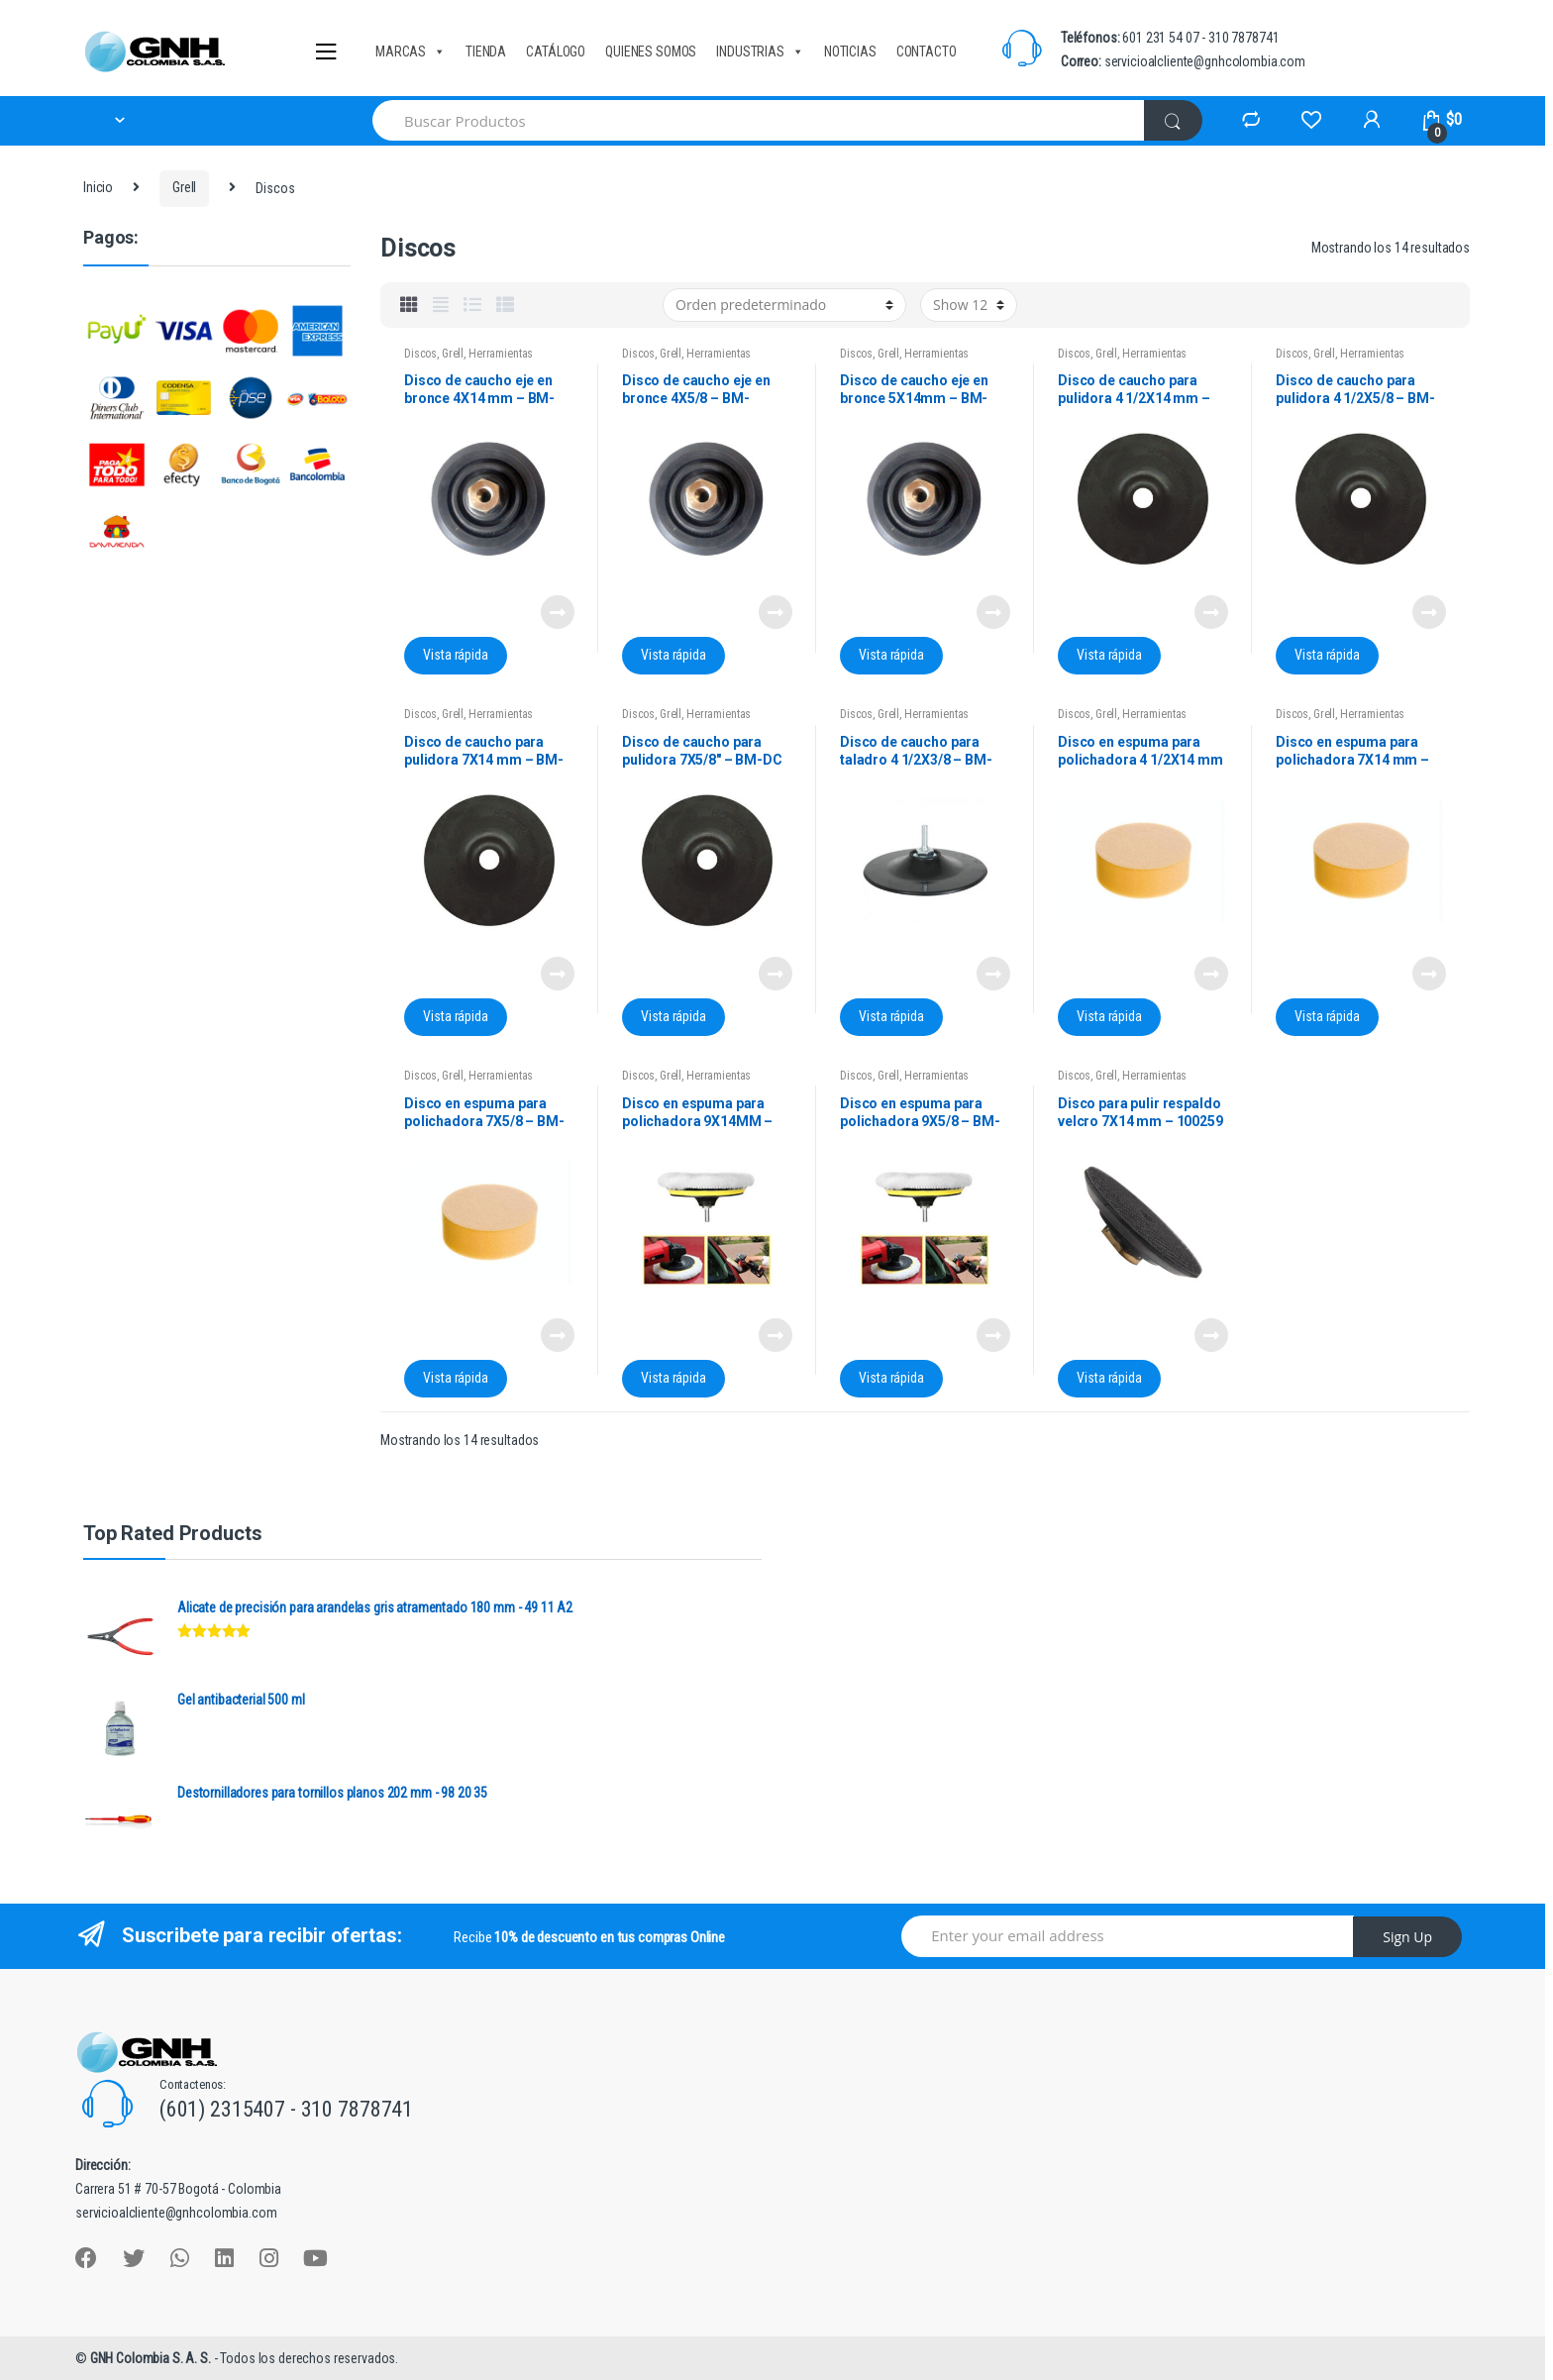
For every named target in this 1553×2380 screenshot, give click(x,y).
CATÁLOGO (555, 51)
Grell (184, 187)
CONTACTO (926, 51)
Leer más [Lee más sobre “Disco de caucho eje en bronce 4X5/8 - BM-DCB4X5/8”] (774, 612)
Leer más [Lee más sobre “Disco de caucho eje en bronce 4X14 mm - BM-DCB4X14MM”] (556, 612)
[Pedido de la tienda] (784, 305)
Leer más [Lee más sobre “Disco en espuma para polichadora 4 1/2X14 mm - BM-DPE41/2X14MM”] (1210, 973)
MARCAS (410, 51)
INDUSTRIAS (759, 51)
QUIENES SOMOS (650, 51)
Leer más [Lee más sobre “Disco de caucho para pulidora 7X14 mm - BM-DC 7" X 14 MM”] (556, 973)
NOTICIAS (850, 51)
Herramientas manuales (468, 360)
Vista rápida (455, 655)
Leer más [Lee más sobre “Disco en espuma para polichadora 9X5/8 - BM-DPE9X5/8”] (992, 1335)
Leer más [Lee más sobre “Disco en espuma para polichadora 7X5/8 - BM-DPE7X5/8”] (556, 1335)
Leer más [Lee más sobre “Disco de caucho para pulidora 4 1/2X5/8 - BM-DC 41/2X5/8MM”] (1428, 612)
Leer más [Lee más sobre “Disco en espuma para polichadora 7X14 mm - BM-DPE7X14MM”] (1428, 973)
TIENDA (486, 51)
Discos (420, 354)
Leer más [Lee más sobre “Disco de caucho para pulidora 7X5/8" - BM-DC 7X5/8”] (774, 973)
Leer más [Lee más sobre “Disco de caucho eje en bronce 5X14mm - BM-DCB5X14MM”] (992, 612)
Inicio (98, 187)
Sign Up (1407, 1936)
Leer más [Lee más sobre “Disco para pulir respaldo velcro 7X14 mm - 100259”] (1210, 1335)
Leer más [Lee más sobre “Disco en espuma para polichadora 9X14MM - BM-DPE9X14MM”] (774, 1335)
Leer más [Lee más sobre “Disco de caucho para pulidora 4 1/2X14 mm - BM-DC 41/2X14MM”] (1210, 612)
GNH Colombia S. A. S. (152, 2358)
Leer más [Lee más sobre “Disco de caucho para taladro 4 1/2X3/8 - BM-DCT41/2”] (992, 973)
